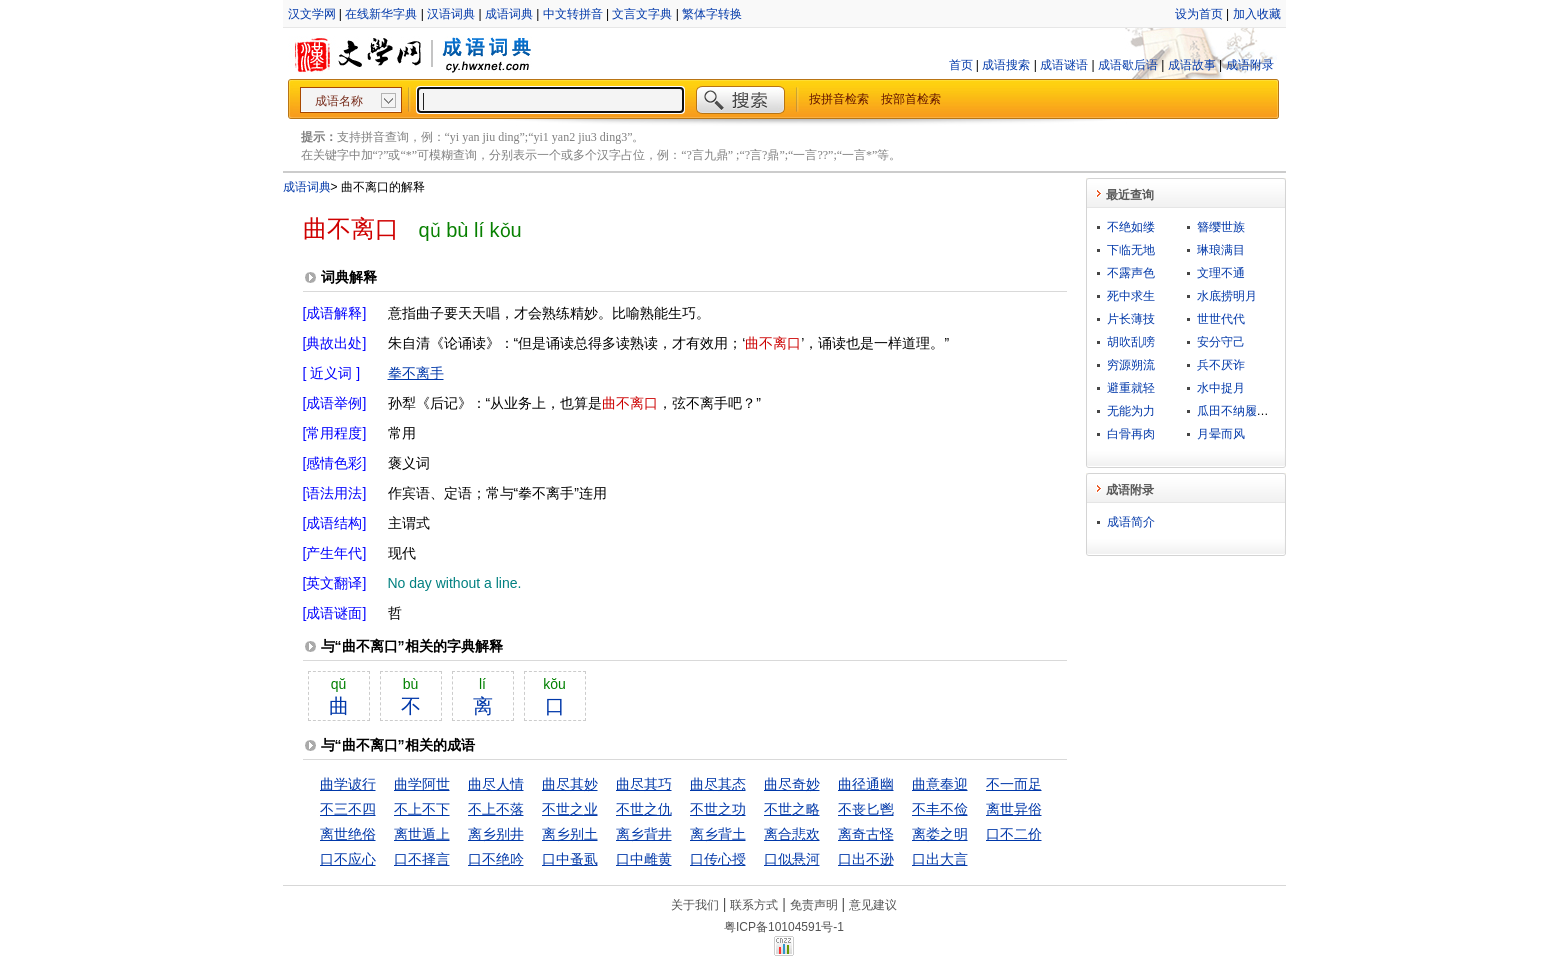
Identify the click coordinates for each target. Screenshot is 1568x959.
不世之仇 (644, 809)
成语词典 (509, 14)
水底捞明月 (1227, 296)
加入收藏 (1257, 14)
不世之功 (718, 809)
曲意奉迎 (940, 784)
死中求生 (1131, 296)
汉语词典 (451, 14)
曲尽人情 (496, 784)
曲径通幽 (866, 784)
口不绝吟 (496, 859)
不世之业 (570, 809)
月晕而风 (1221, 434)
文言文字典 (642, 14)
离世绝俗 (348, 834)
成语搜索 (1006, 65)
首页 (961, 65)
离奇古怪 (866, 834)
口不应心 (348, 859)
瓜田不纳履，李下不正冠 (1263, 411)
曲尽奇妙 (792, 784)
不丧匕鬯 (866, 809)
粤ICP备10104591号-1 (784, 927)
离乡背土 (718, 834)
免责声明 (814, 905)
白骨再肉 (1131, 434)
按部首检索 (911, 99)
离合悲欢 (792, 834)
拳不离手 (416, 373)
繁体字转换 (712, 14)
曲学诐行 (348, 784)
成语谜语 (1064, 65)
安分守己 (1221, 342)
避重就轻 (1131, 388)
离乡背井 (644, 834)
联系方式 (754, 905)
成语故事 (1192, 65)
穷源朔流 (1131, 365)
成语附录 (1250, 65)
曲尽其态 (718, 784)
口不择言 (422, 859)
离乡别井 (496, 834)
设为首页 (1199, 14)
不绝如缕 (1131, 227)
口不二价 (1014, 834)
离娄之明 (940, 834)
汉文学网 (312, 14)
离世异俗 (1014, 809)
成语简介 (1131, 522)
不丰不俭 (940, 809)
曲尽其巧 (644, 784)
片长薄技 (1131, 319)
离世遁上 (422, 834)
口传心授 (718, 859)
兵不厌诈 (1221, 365)
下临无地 (1131, 250)
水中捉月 (1221, 388)
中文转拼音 (573, 14)
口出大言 (940, 859)
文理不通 (1221, 273)
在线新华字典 (381, 14)
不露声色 (1131, 273)
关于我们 (695, 905)
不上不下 (422, 809)
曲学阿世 (422, 784)
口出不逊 (866, 859)
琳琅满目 (1221, 250)
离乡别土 (570, 834)
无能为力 (1131, 411)
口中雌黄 (644, 859)
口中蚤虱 (570, 859)
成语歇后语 (1128, 65)
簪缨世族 (1221, 227)
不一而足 (1014, 784)
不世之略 (792, 809)
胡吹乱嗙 (1131, 342)
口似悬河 (792, 859)
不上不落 (496, 809)
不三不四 (348, 809)
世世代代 (1221, 319)
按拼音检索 (839, 99)
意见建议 (873, 905)
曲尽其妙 (570, 784)
